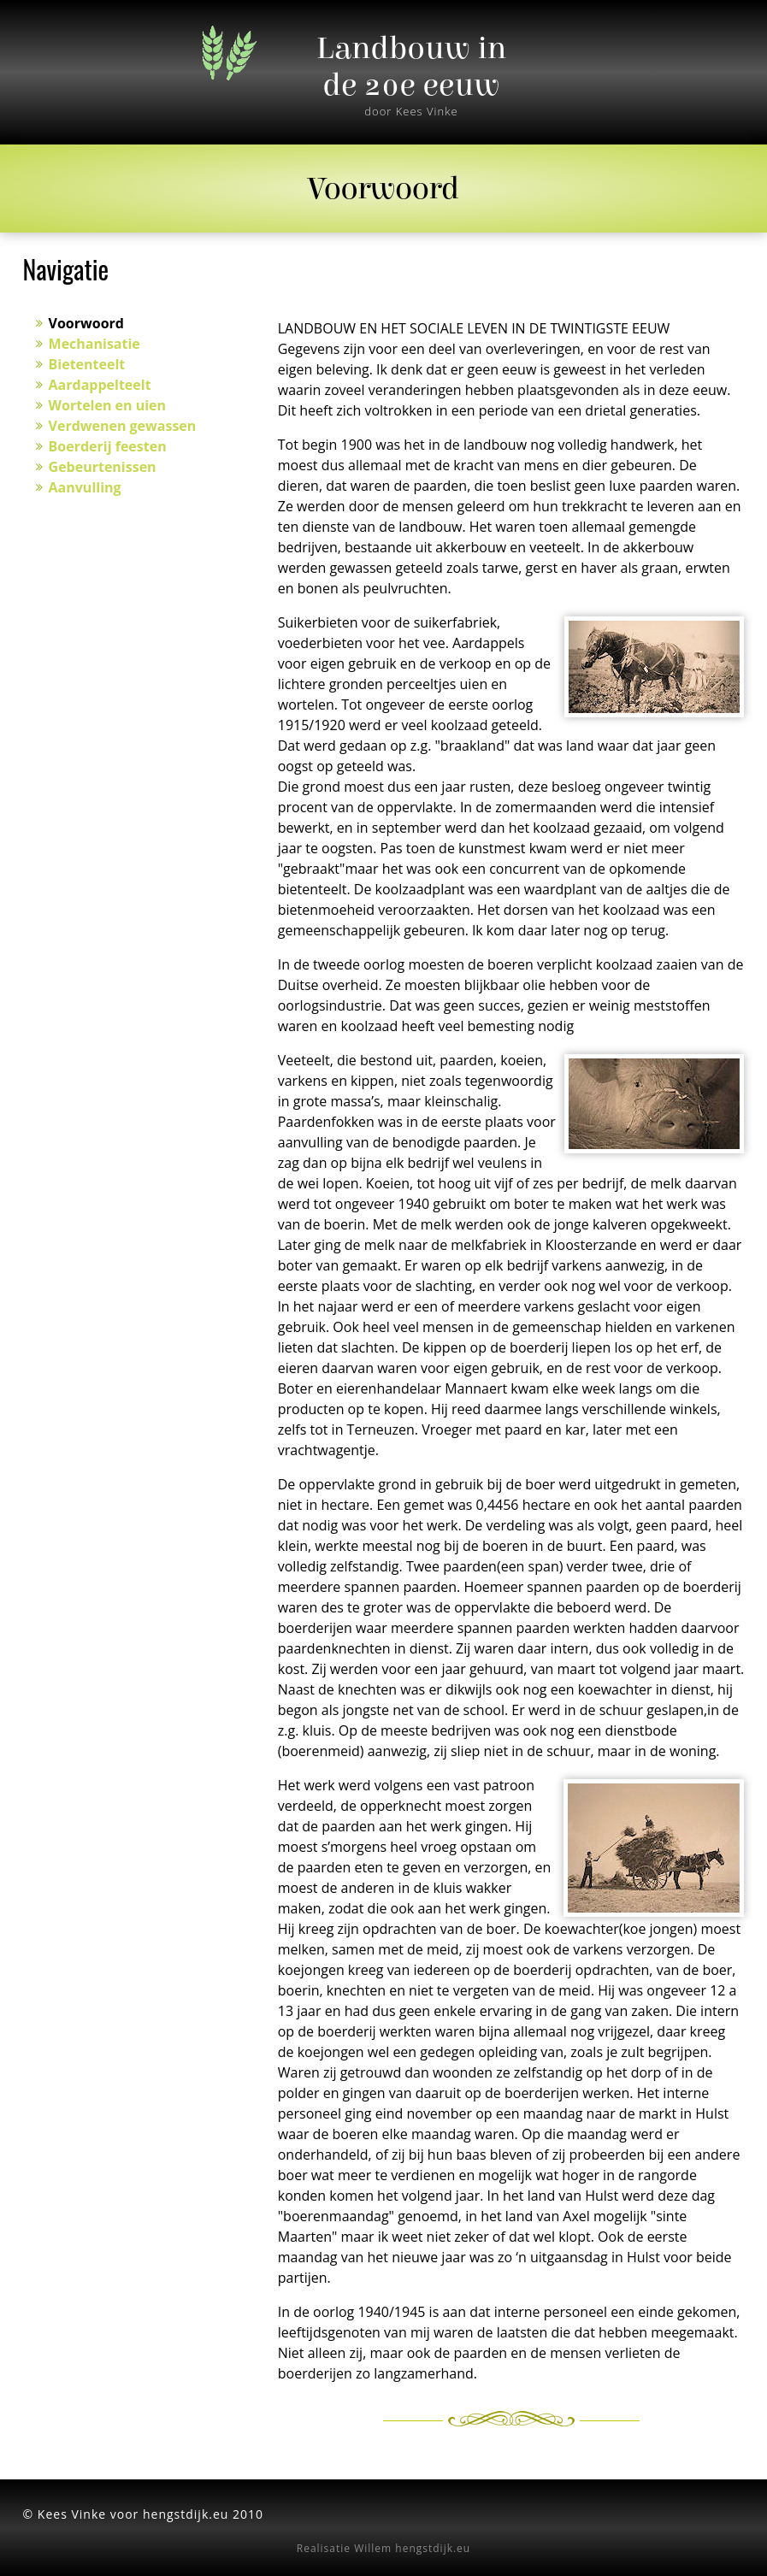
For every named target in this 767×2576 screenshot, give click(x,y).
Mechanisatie (94, 343)
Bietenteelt (87, 364)
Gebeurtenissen (102, 466)
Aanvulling (85, 487)
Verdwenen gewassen (123, 425)
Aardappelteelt (100, 384)
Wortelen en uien (108, 405)
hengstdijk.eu (432, 2548)
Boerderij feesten (108, 446)
